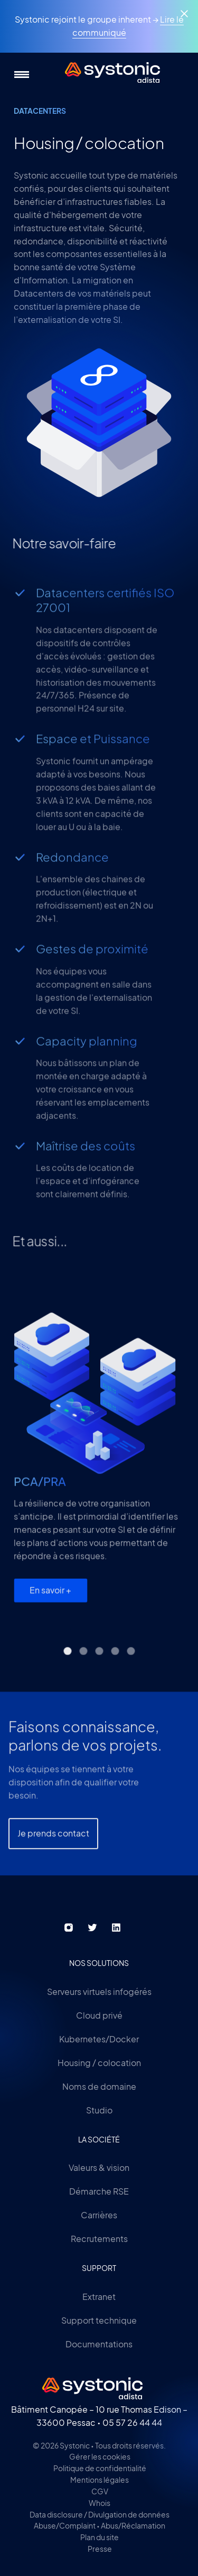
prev (129, 1300)
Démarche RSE (99, 2191)
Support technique (99, 2320)
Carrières (99, 2214)
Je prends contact (53, 1880)
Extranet (99, 2296)
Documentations (99, 2343)
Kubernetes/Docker (99, 2038)
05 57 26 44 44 (132, 2422)
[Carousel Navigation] (149, 1300)
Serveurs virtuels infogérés (99, 1991)
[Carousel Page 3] (99, 1665)
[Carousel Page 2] (83, 1665)
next (170, 1300)
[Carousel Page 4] (115, 1665)
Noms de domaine (99, 2086)
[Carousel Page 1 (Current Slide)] (67, 1665)
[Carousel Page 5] (131, 1665)
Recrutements (99, 2238)
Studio (99, 2110)
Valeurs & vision (99, 2167)
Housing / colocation (99, 2062)
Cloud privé (99, 2015)
